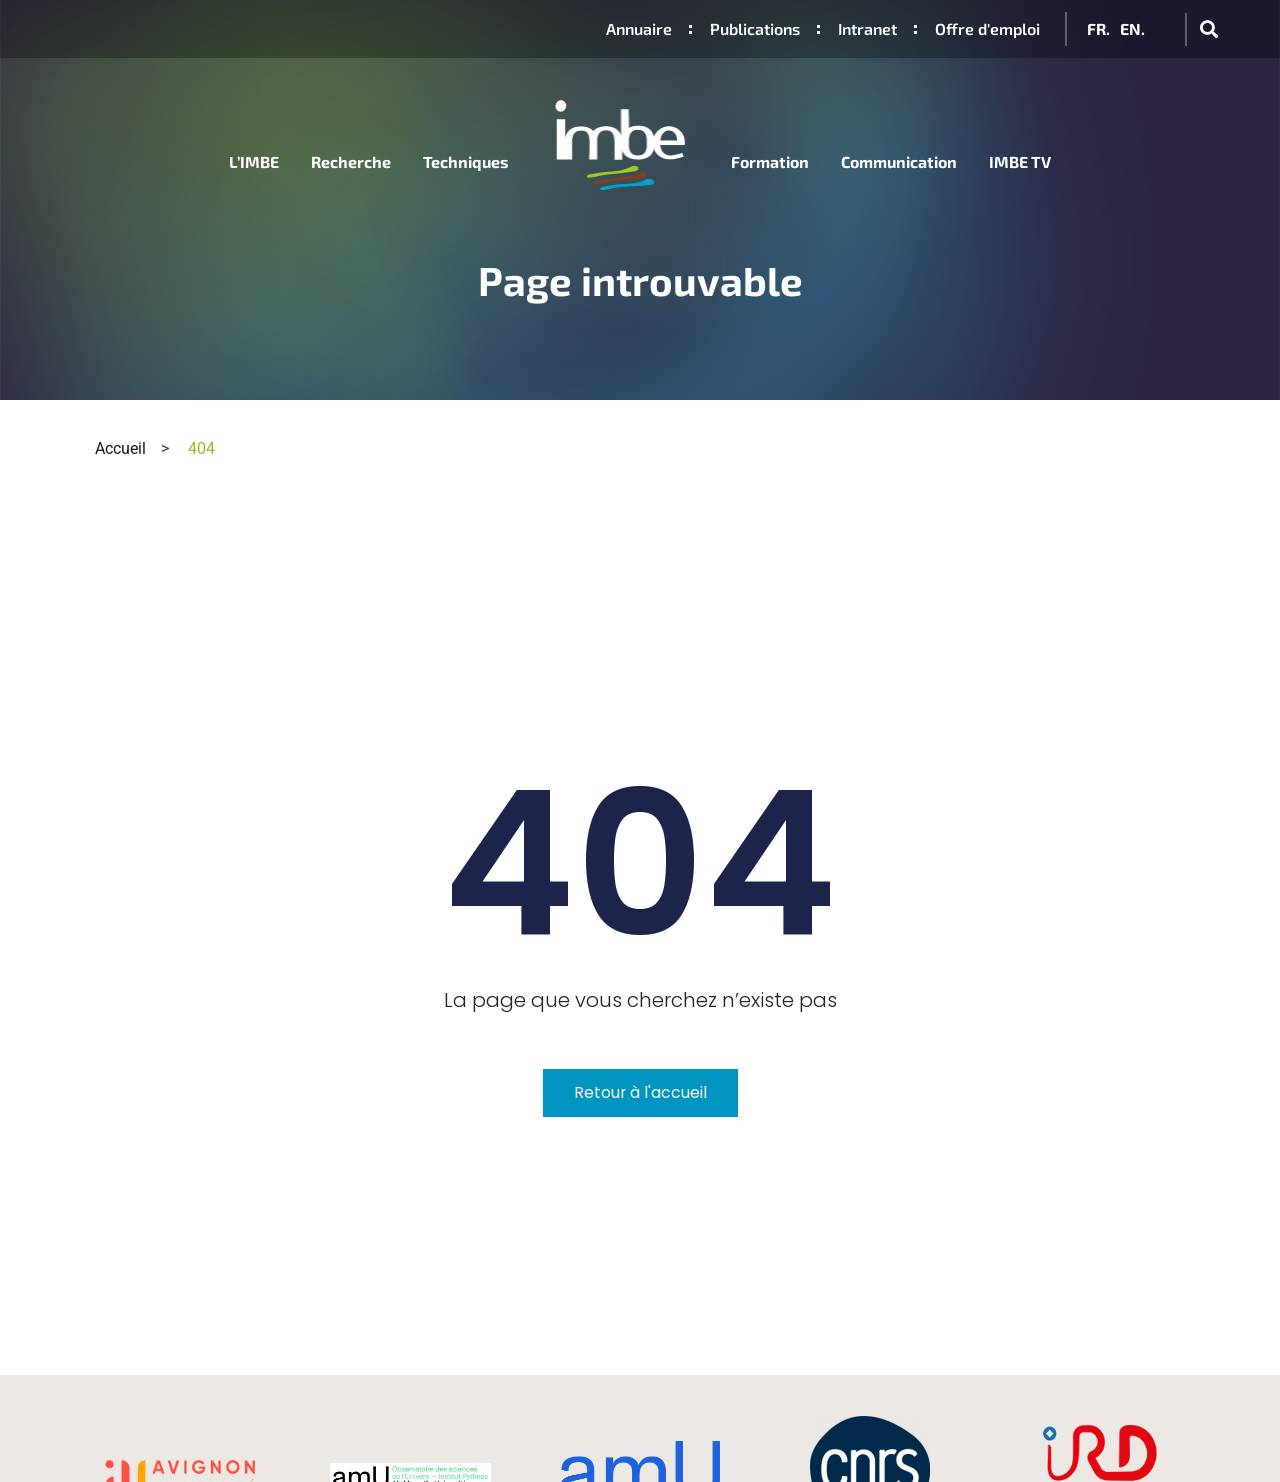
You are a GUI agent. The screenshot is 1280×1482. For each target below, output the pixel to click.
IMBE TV (1020, 161)
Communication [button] (899, 161)
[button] (1208, 29)
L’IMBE (254, 161)
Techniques (466, 161)
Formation (770, 161)
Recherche (351, 161)
